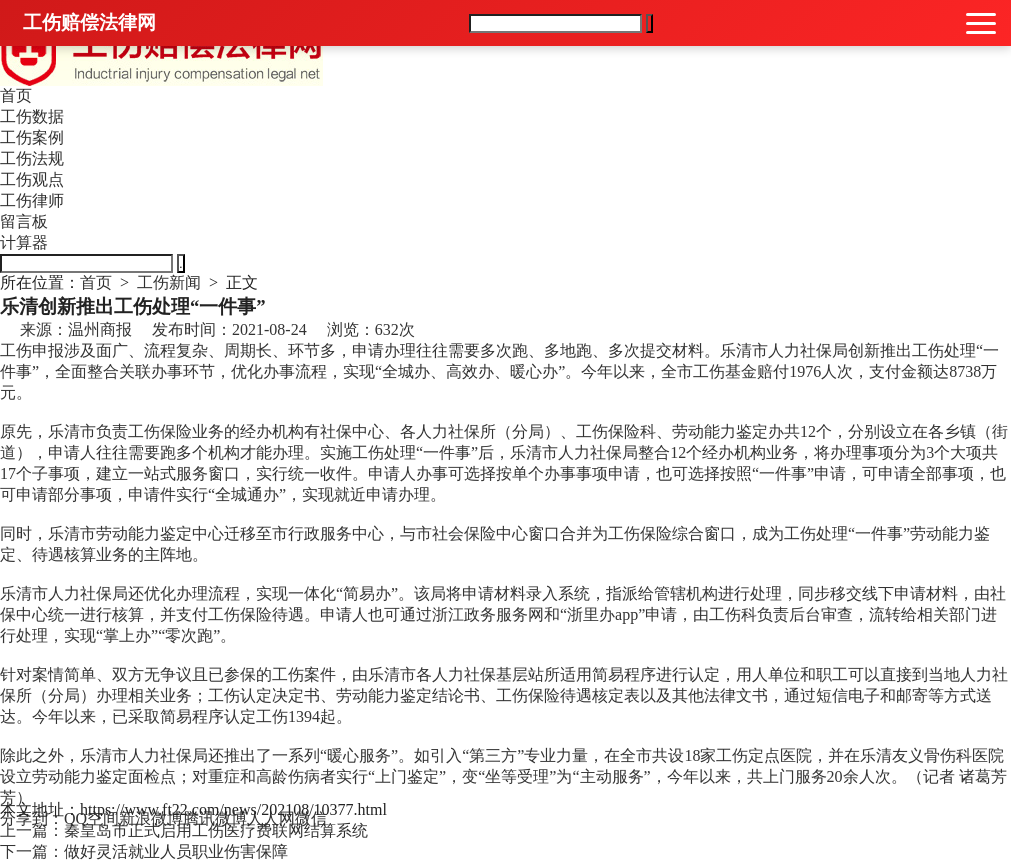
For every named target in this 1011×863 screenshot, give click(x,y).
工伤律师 (32, 200)
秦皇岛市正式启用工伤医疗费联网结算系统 (216, 830)
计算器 (24, 242)
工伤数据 (32, 116)
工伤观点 (32, 179)
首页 (16, 95)
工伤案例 (32, 137)
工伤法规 (32, 158)
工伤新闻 (169, 282)
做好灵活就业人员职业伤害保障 (176, 851)
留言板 (24, 221)
